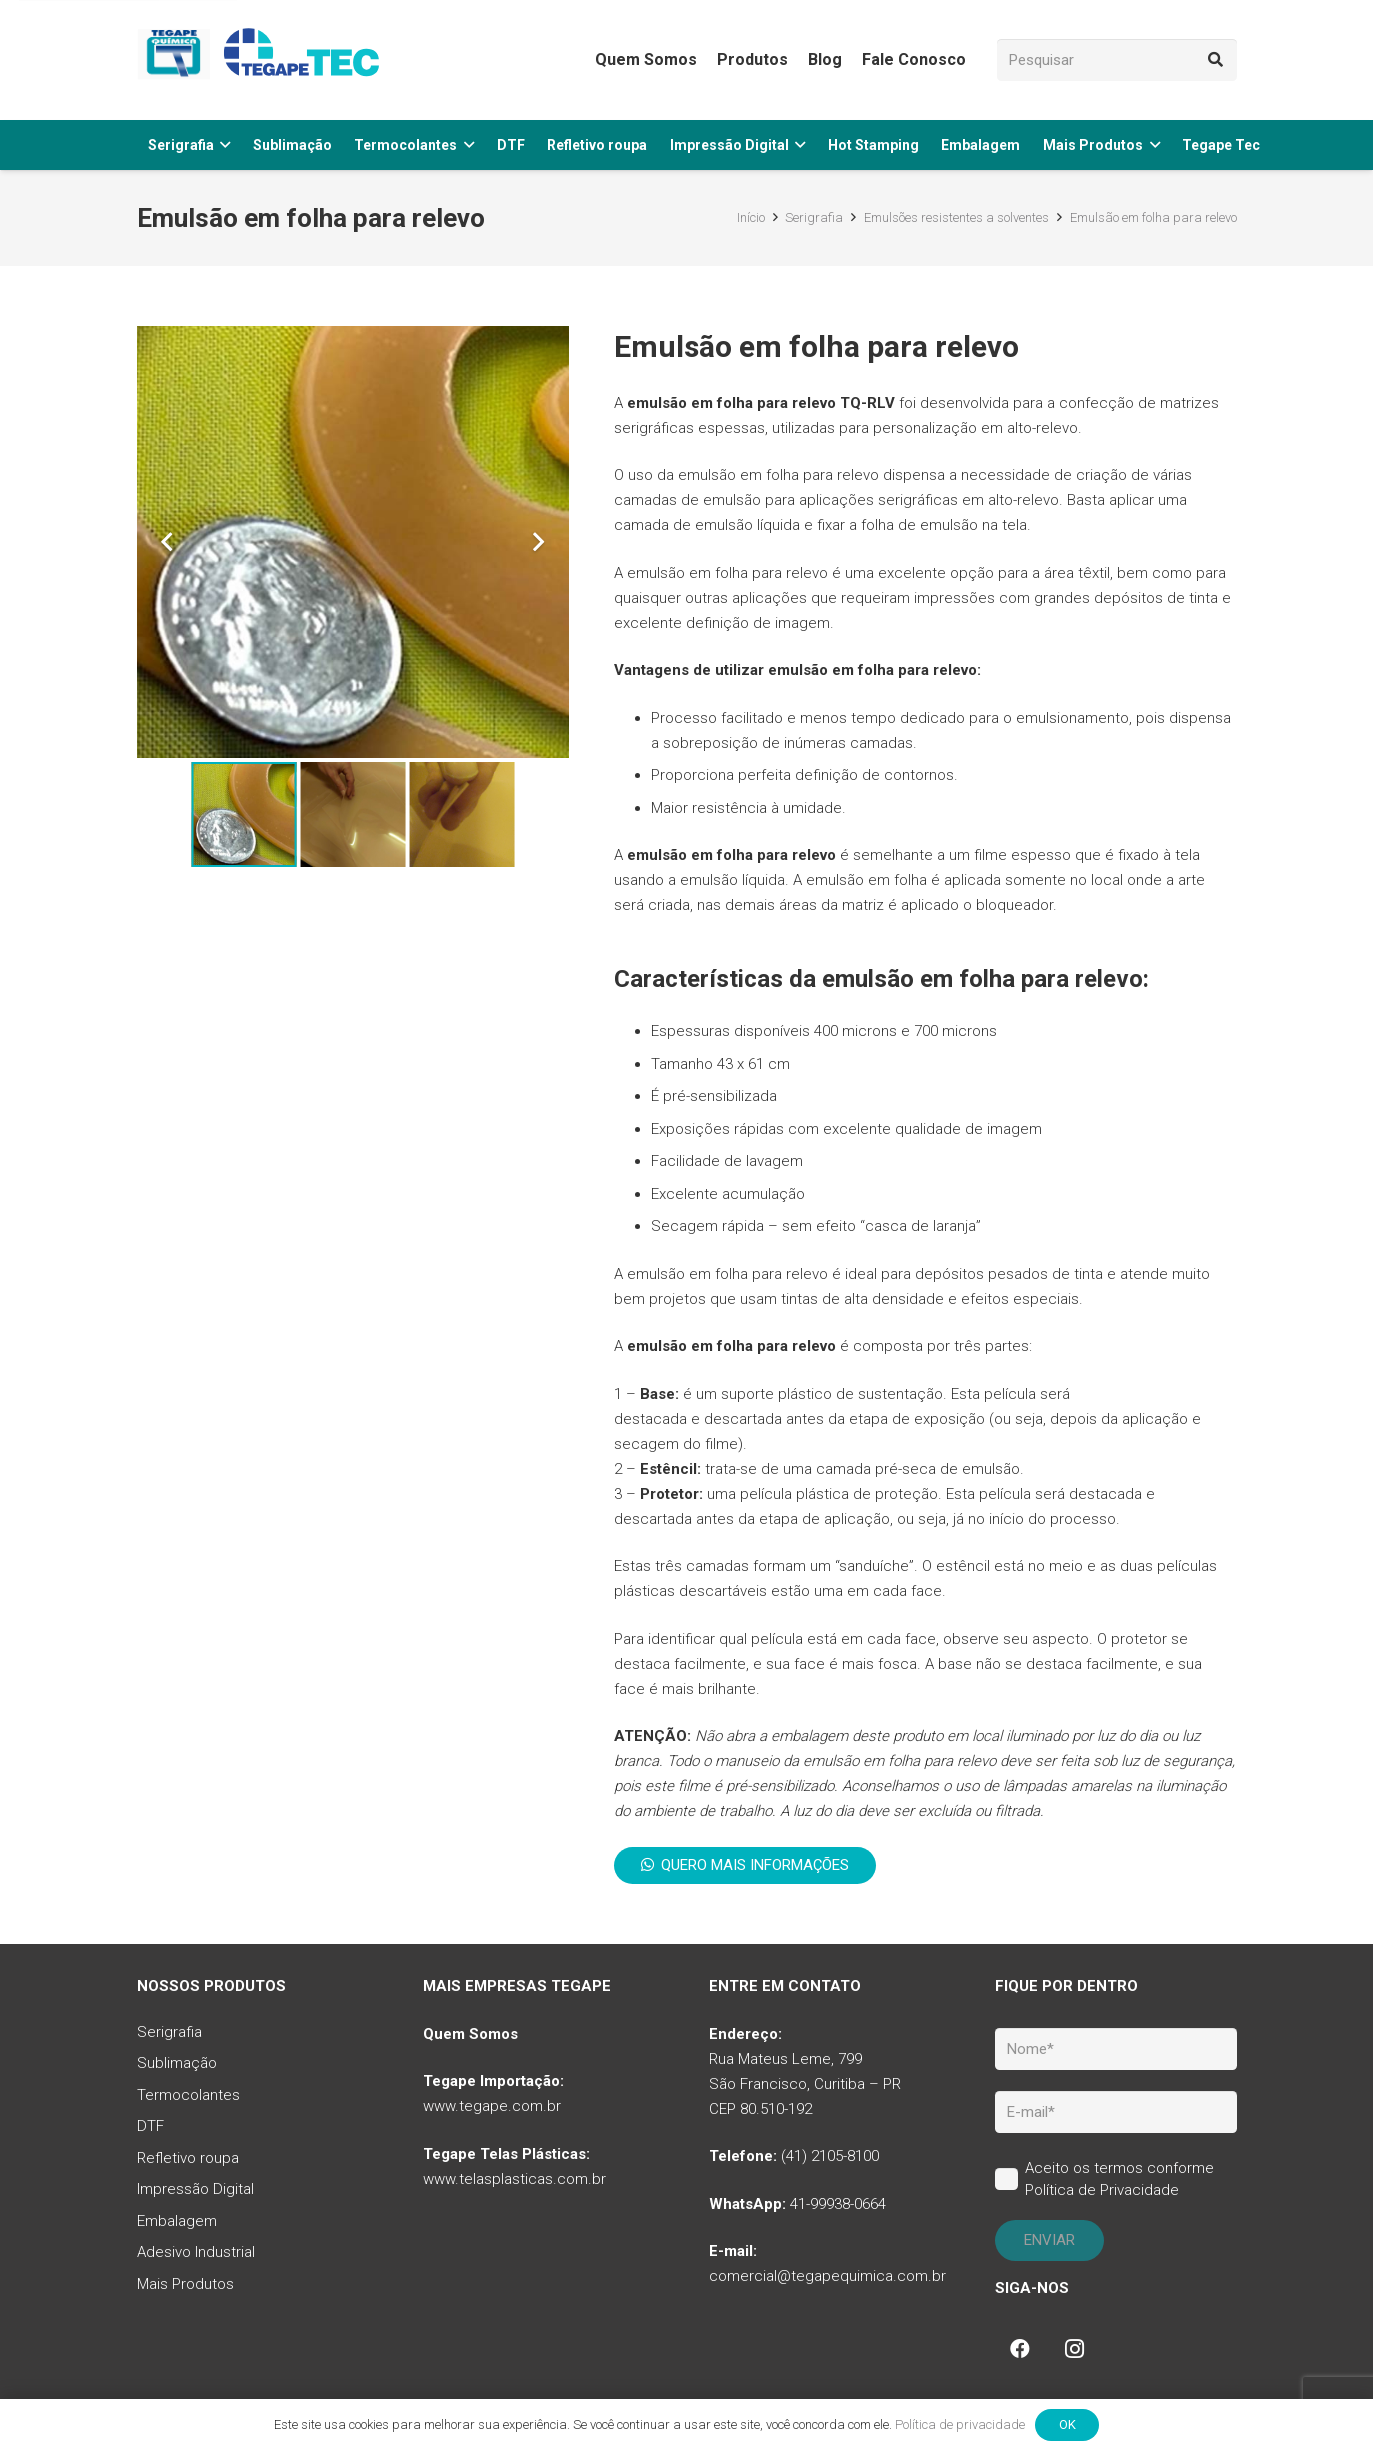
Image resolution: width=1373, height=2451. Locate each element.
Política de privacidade (960, 2424)
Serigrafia (169, 2032)
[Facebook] (1020, 2349)
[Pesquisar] (1117, 60)
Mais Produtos (185, 2284)
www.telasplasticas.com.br (514, 2179)
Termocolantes (188, 2095)
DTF (150, 2126)
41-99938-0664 (838, 2204)
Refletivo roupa (188, 2158)
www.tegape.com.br (492, 2106)
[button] (222, 145)
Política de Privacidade (1102, 2190)
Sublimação (177, 2063)
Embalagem (177, 2221)
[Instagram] (1074, 2349)
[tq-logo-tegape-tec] (262, 60)
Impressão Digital (195, 2189)
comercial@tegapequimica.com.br (827, 2276)
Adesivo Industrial (196, 2252)
